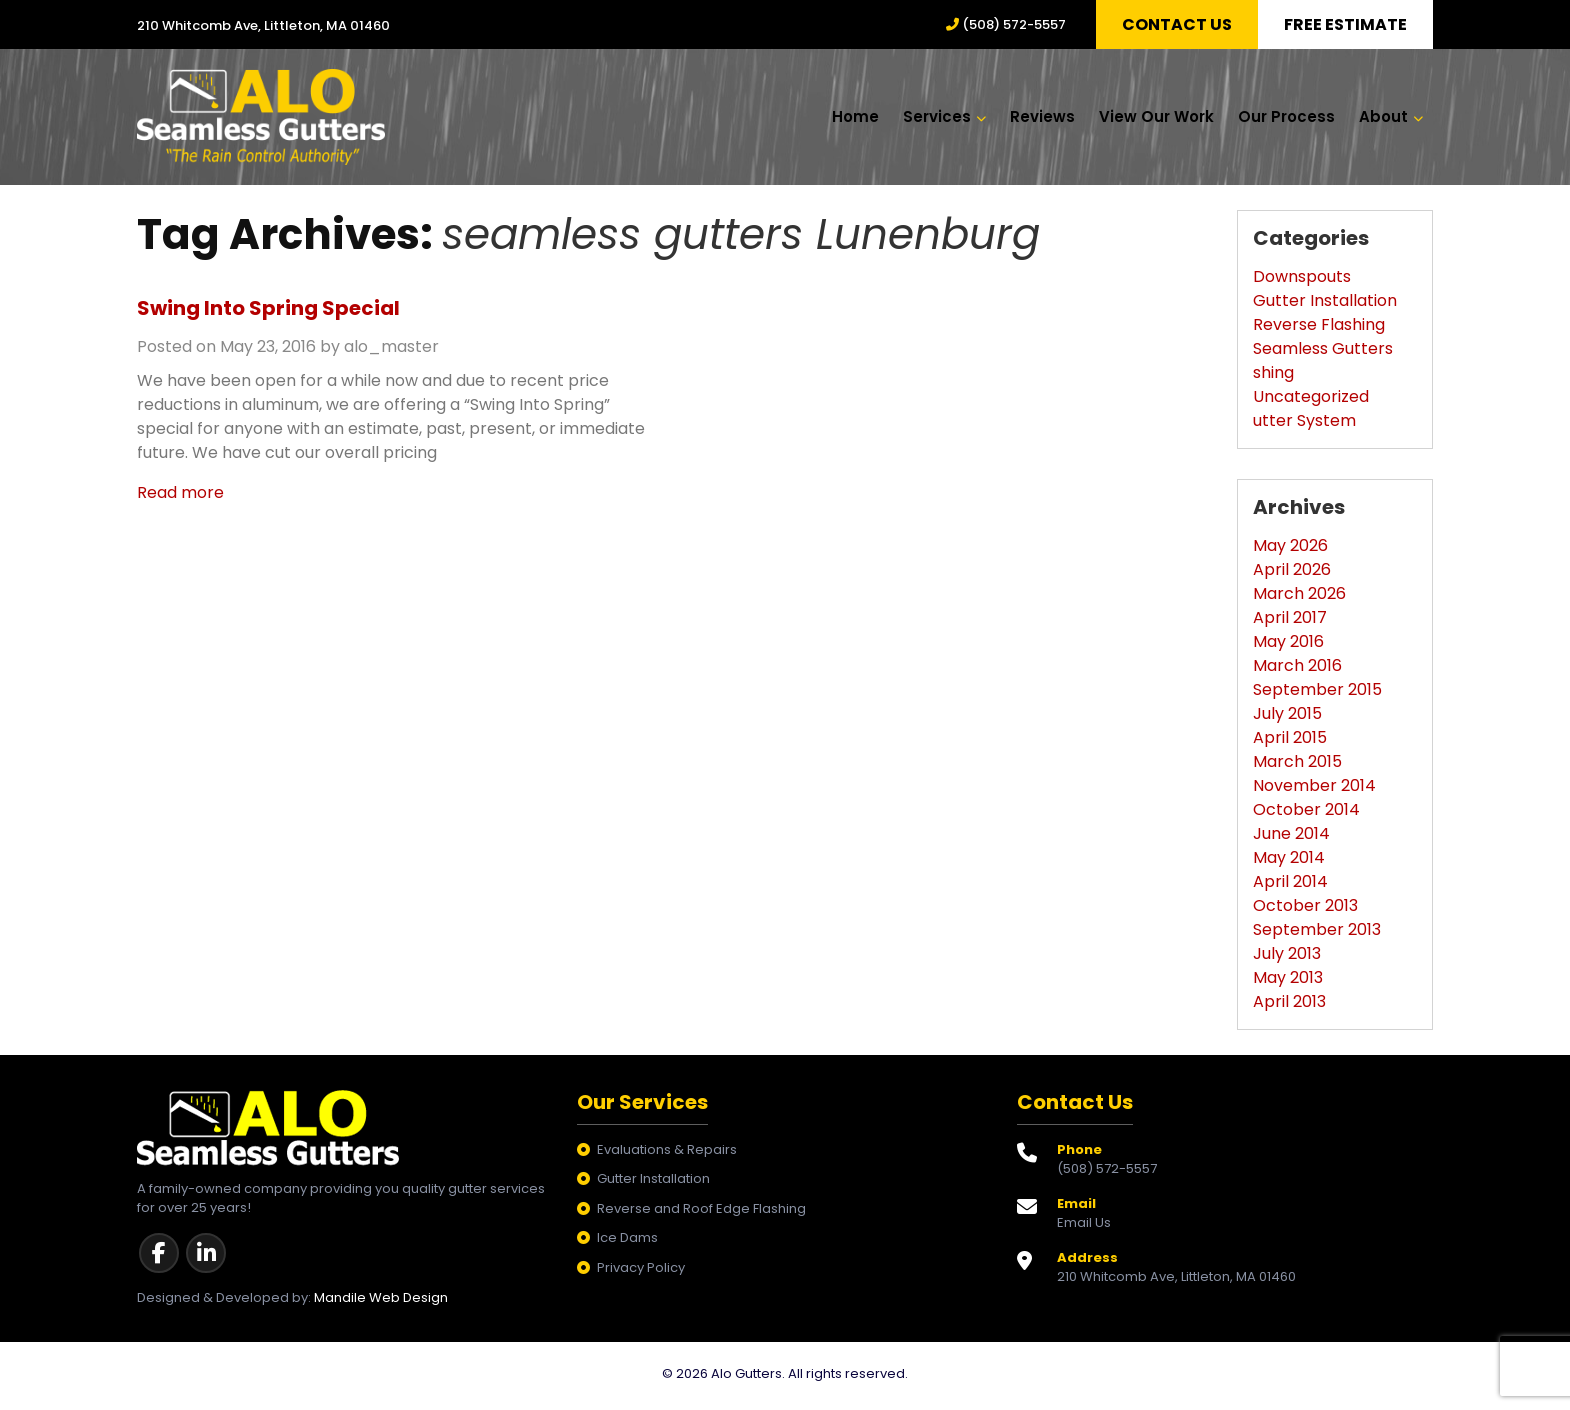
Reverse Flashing (1319, 328)
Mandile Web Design (381, 1301)
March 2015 (1297, 765)
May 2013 (1288, 981)
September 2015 (1317, 693)
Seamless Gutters (1323, 352)
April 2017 (1290, 621)
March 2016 (1297, 669)
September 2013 (1317, 933)
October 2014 (1306, 813)
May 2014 (1289, 861)
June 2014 (1291, 837)
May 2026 (1290, 549)
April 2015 (1290, 741)
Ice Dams (627, 1242)
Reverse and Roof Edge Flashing (701, 1212)
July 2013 (1287, 957)
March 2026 (1299, 597)
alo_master (391, 350)
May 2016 (1288, 645)
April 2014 (1290, 885)
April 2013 (1289, 1005)
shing (1273, 376)
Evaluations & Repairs (667, 1153)
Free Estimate (1345, 24)
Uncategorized (1311, 400)
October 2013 (1305, 909)
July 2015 (1287, 717)
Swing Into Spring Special (268, 312)
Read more (180, 496)
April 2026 (1292, 573)
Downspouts (1302, 280)
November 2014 (1314, 789)
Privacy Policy (641, 1271)
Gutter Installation (1325, 304)
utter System (1304, 424)
